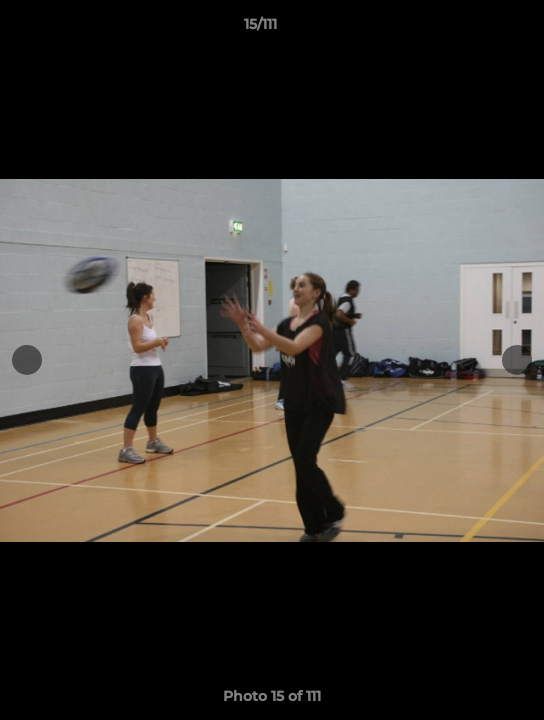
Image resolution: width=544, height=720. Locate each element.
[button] (472, 29)
